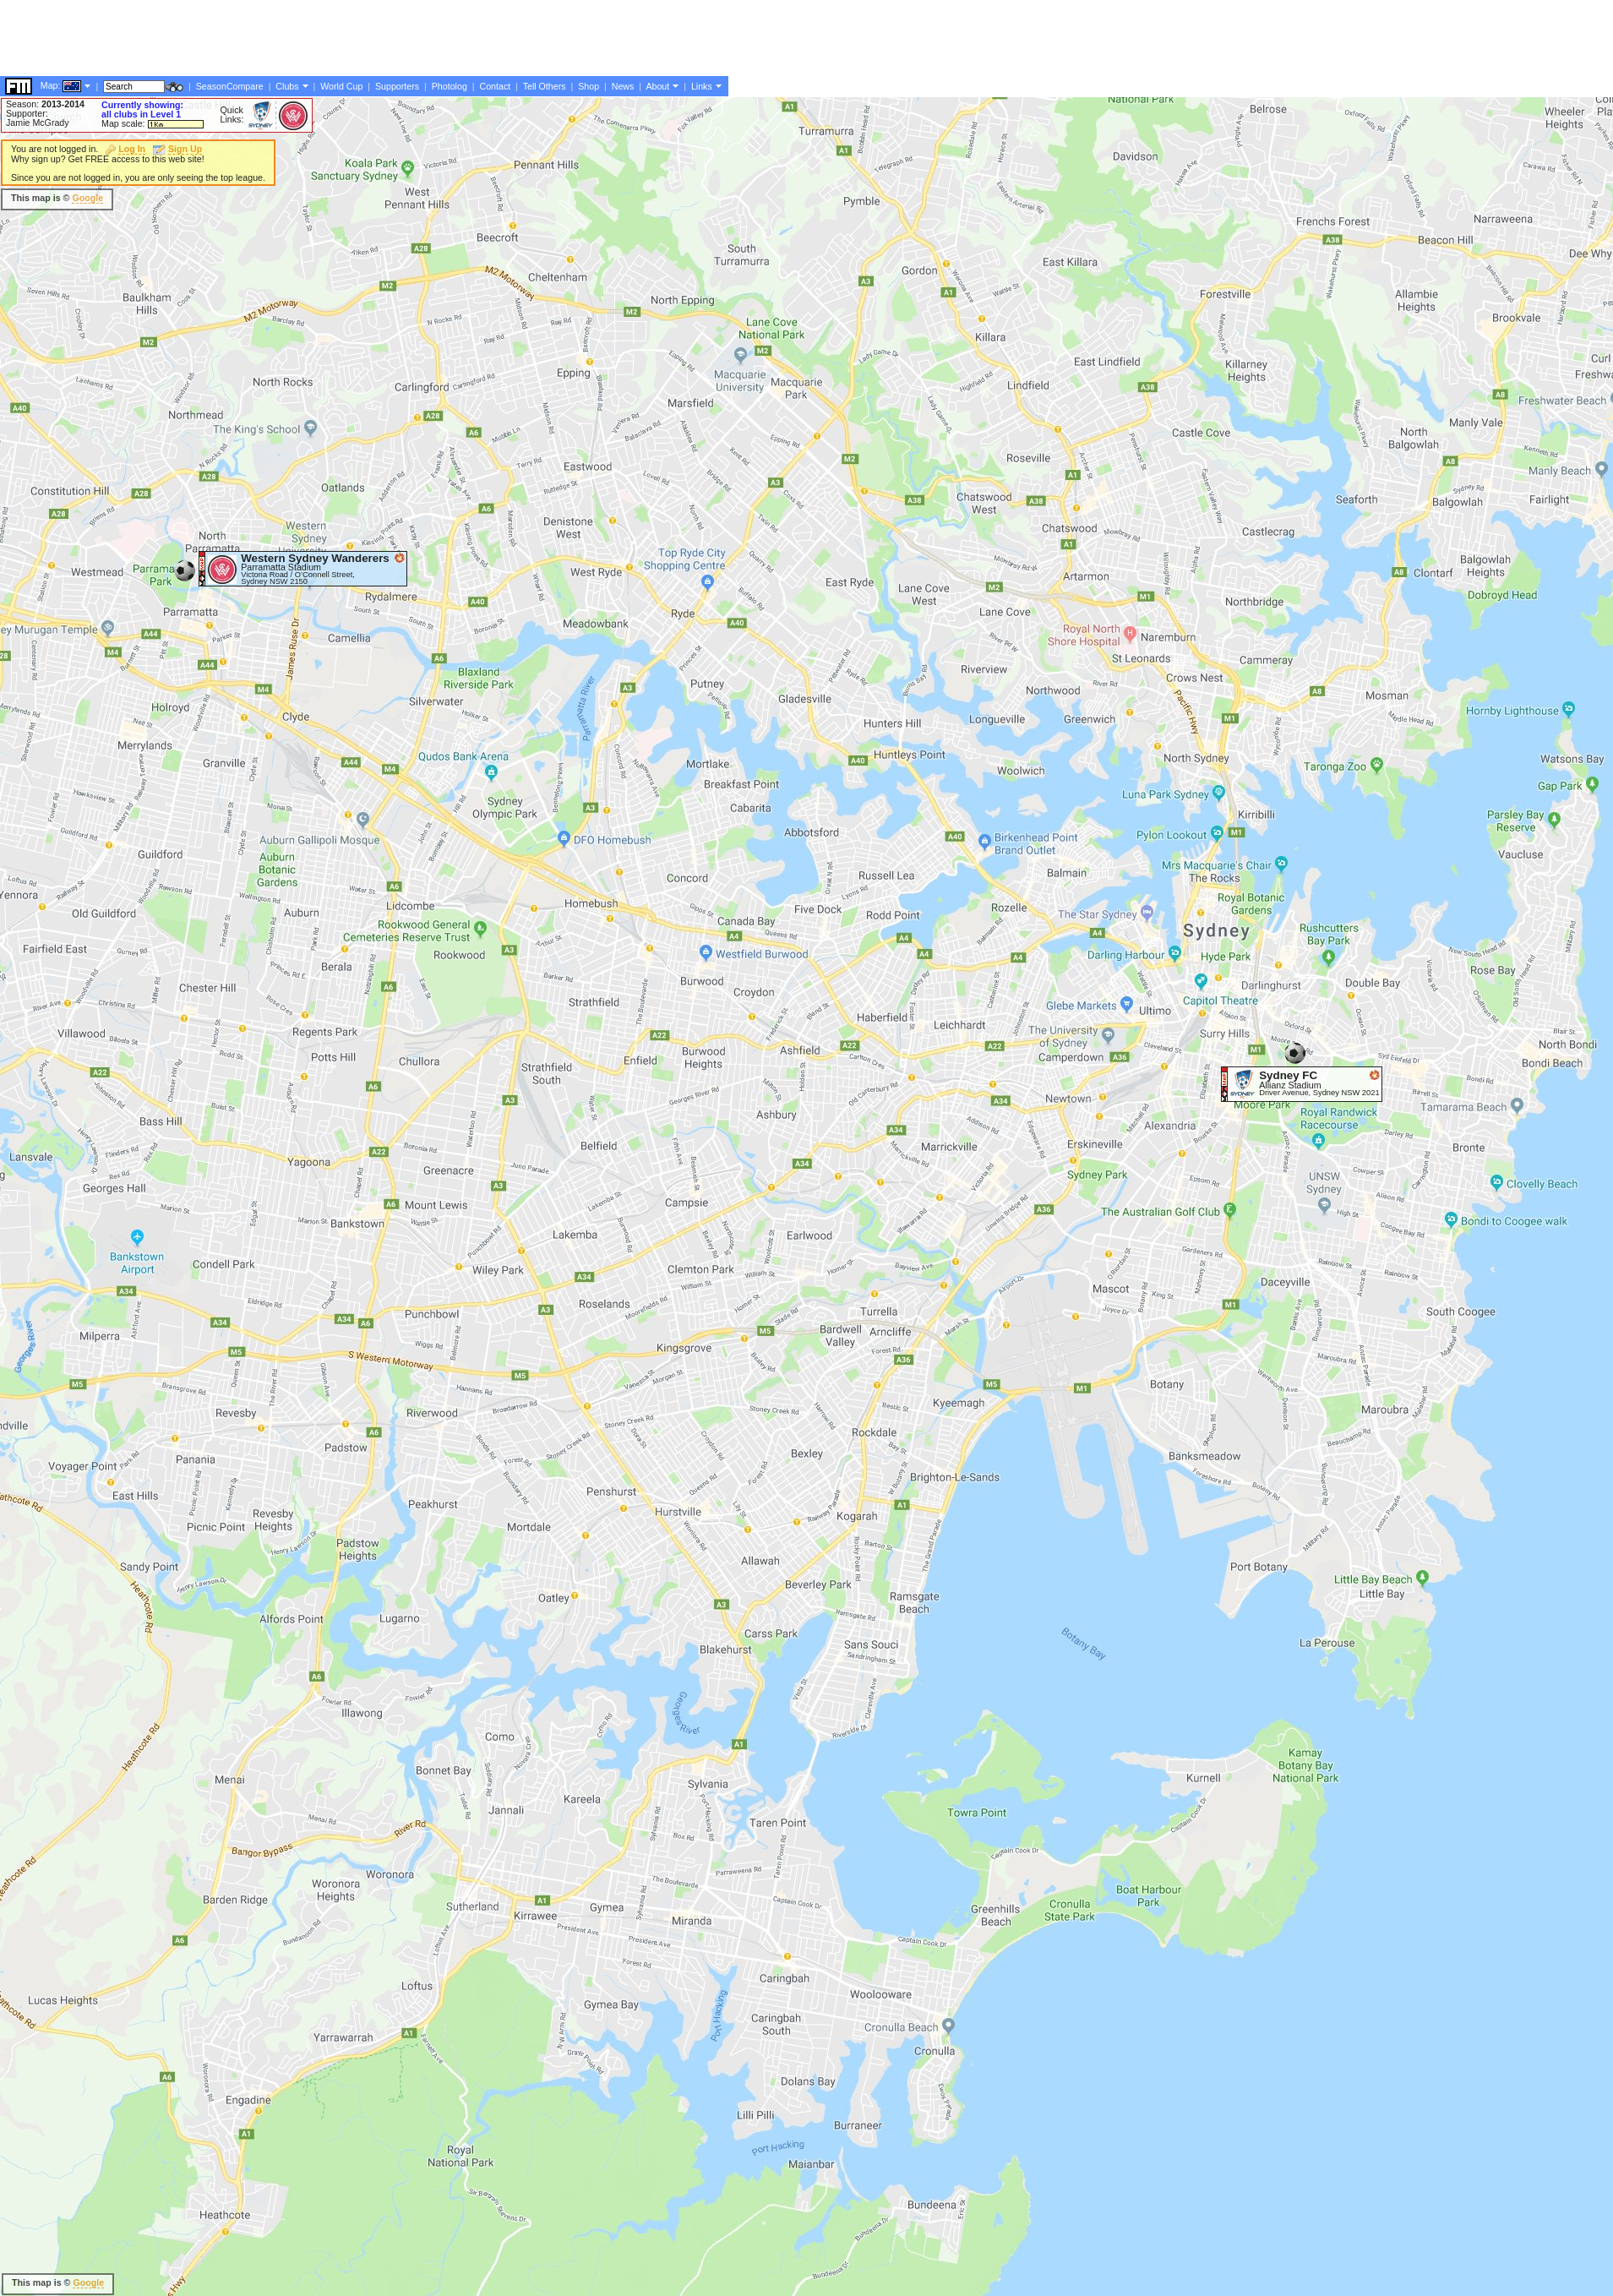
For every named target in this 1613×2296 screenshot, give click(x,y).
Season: (45, 104)
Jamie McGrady (37, 122)
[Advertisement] (307, 469)
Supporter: (27, 113)
